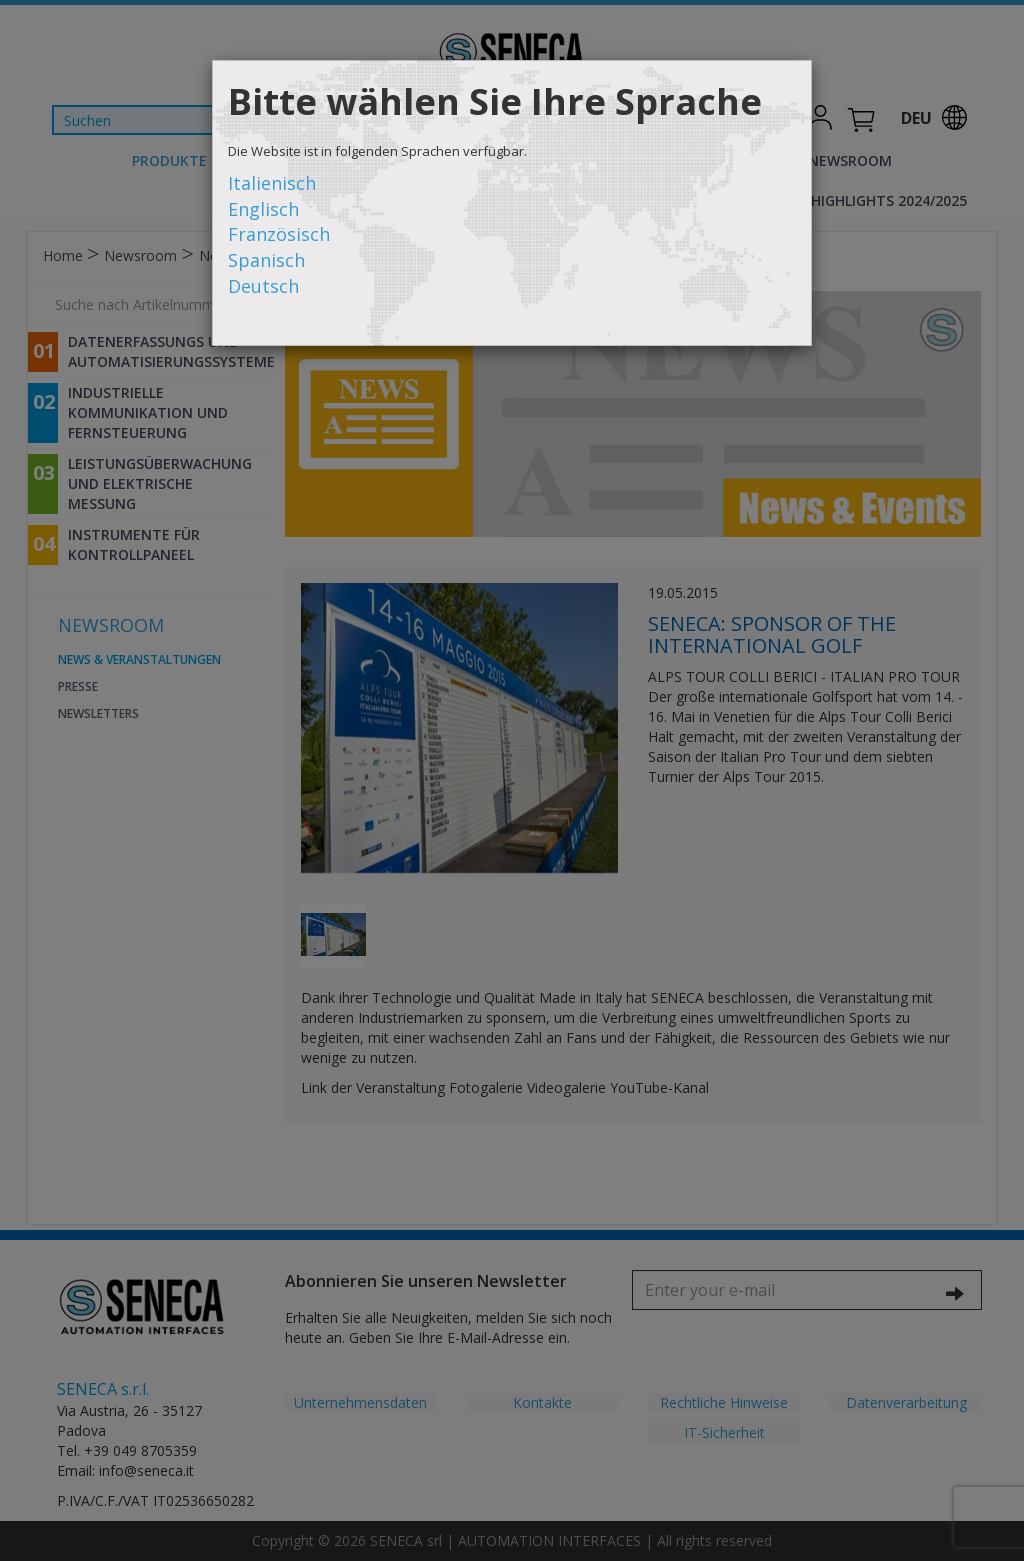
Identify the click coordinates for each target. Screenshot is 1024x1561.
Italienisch (272, 183)
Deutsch (263, 286)
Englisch (263, 209)
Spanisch (266, 260)
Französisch (279, 234)
